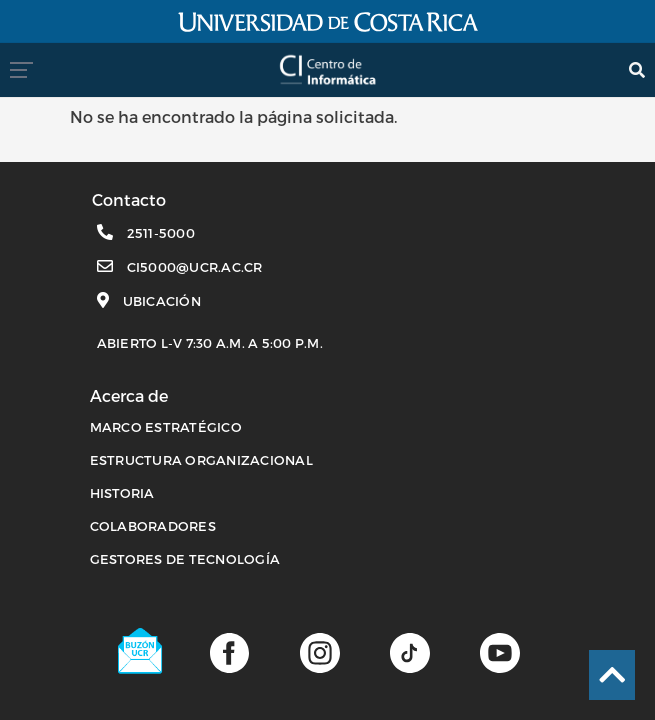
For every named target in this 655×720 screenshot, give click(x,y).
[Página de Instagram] (319, 652)
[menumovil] (27, 69)
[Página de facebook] (229, 652)
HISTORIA (122, 493)
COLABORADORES (153, 526)
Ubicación (162, 301)
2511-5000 (161, 233)
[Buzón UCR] (141, 651)
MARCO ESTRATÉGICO (166, 427)
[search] (637, 69)
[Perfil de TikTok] (409, 652)
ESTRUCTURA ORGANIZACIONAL (201, 460)
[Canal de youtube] (499, 652)
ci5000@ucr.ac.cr (195, 267)
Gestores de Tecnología (185, 559)
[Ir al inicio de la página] (612, 675)
